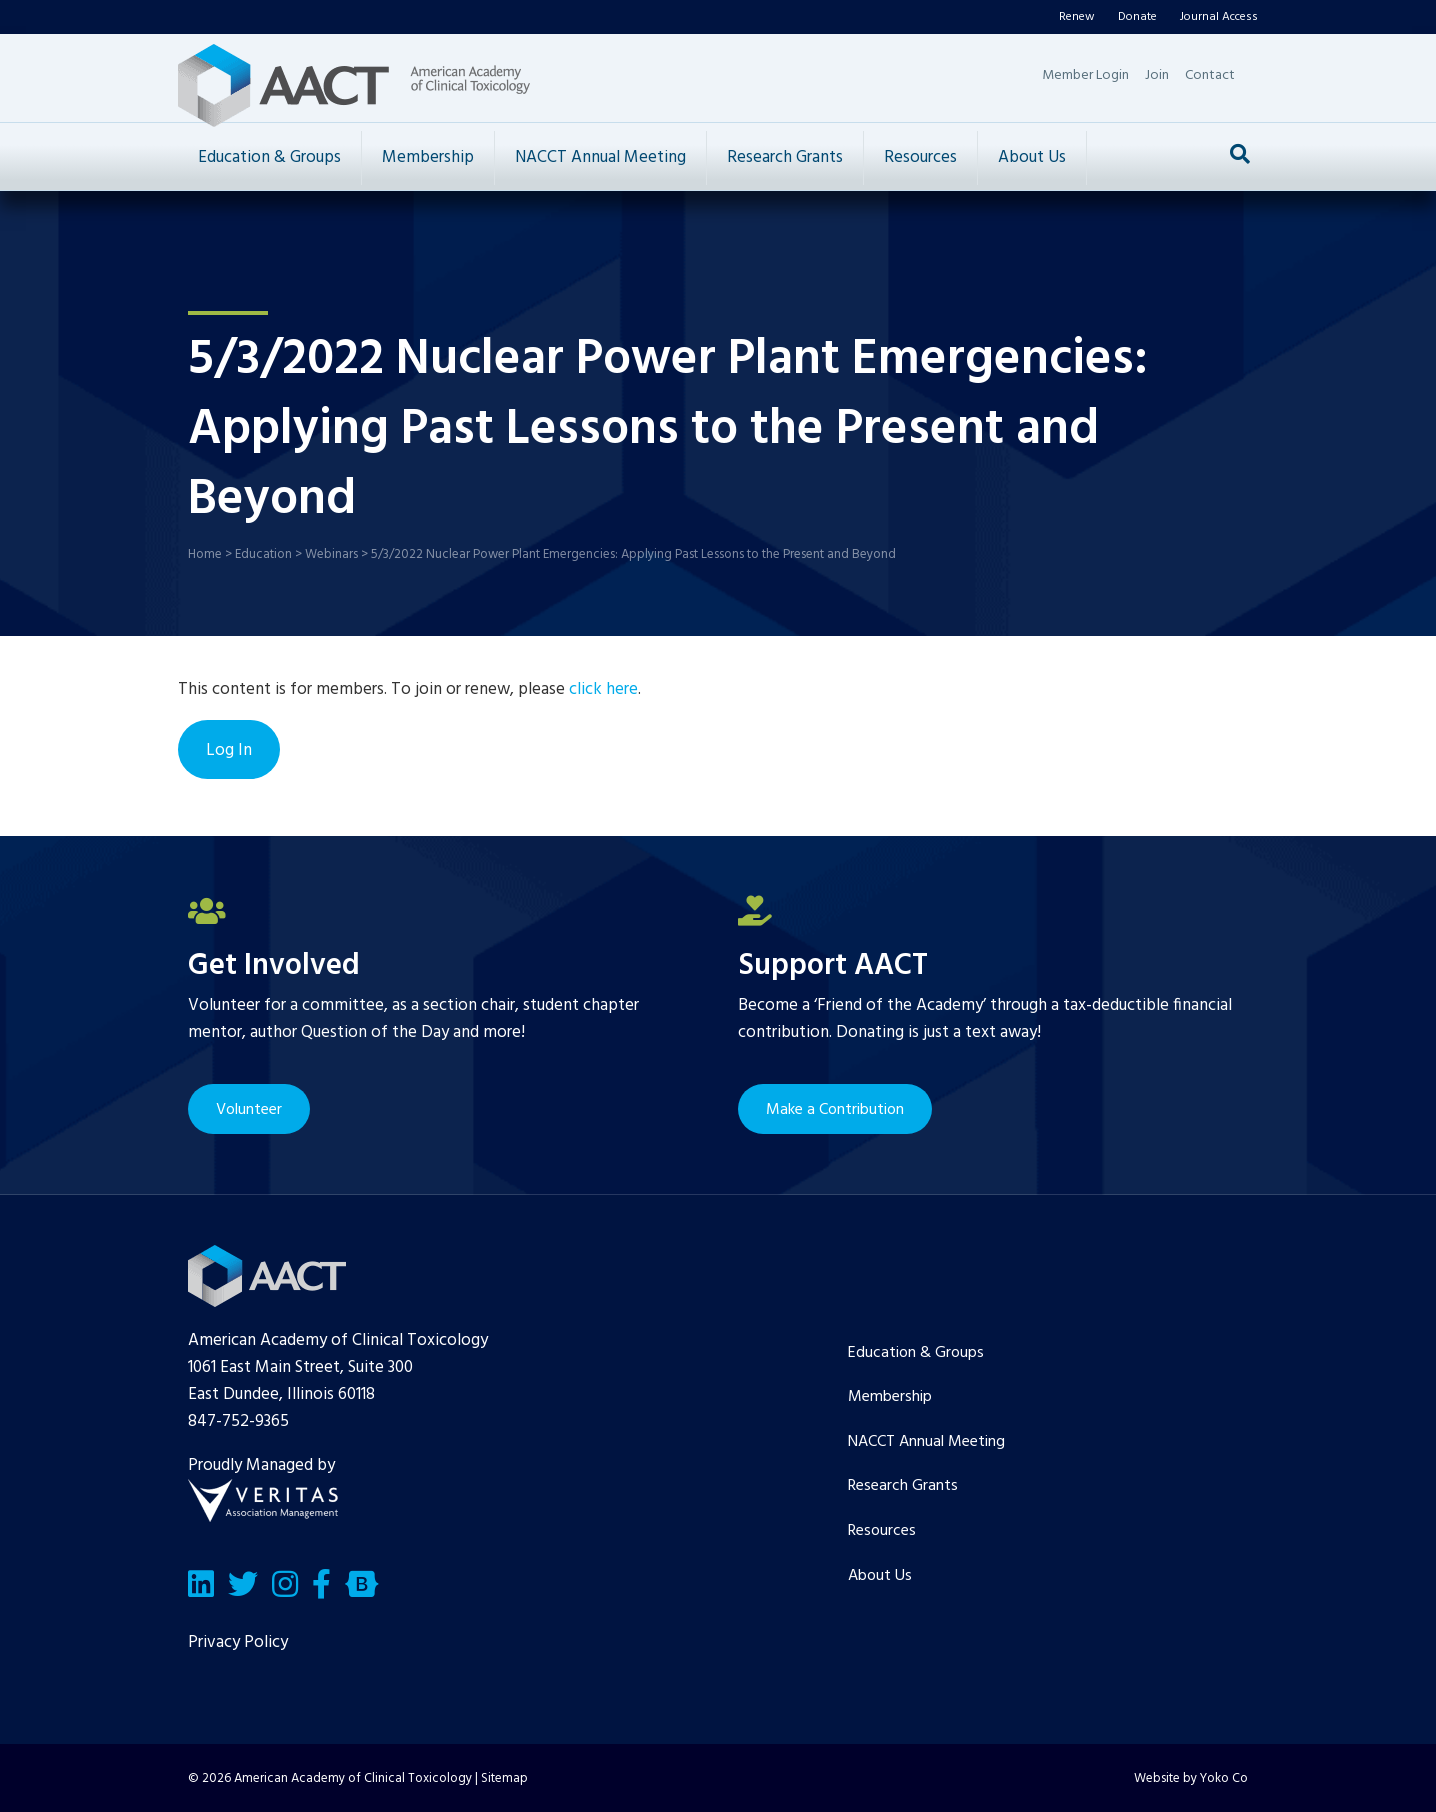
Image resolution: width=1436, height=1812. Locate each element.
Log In (229, 750)
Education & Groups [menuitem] (916, 1353)
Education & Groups (269, 157)
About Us (1032, 157)
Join (1157, 75)
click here (603, 689)
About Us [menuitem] (880, 1576)
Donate (1137, 17)
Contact (1210, 75)
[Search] (1240, 154)
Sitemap (504, 1778)
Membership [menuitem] (890, 1397)
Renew (1077, 17)
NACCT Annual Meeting (600, 157)
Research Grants (785, 157)
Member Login (1085, 75)
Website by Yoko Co (1191, 1778)
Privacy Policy (238, 1642)
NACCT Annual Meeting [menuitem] (926, 1442)
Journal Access (1219, 17)
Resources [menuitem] (882, 1531)
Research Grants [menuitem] (903, 1486)
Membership (428, 157)
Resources (920, 157)
